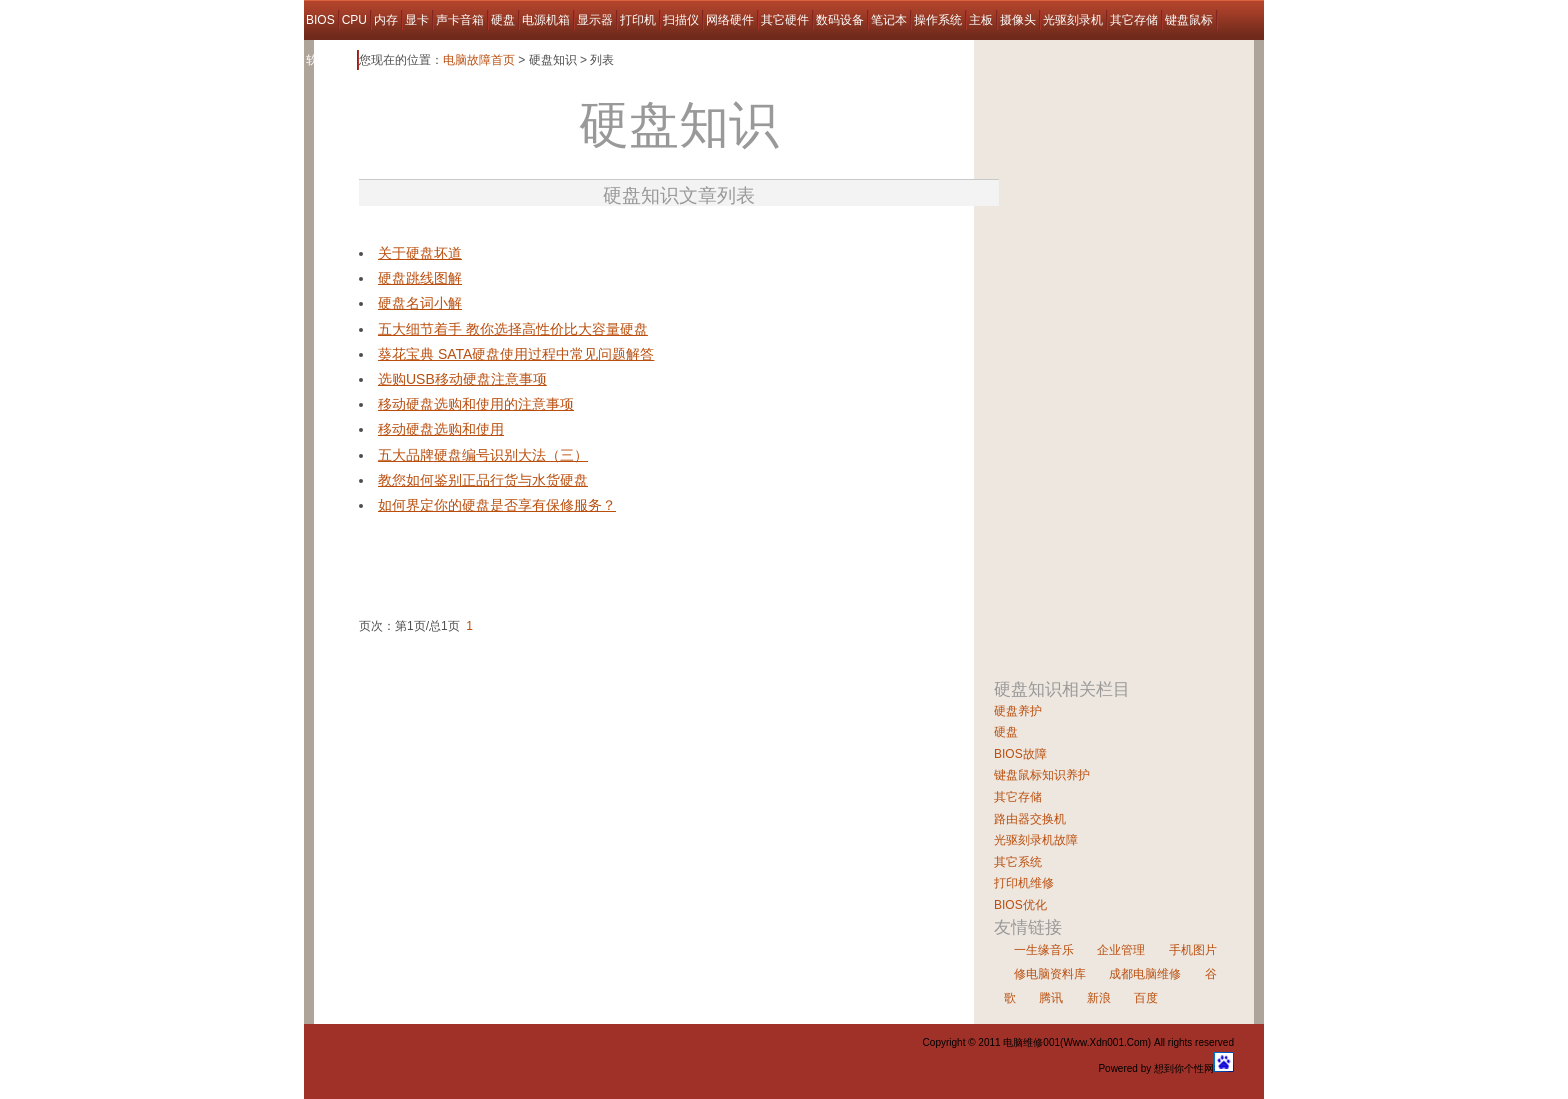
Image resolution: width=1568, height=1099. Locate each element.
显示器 (595, 20)
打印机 (638, 20)
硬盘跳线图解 (420, 278)
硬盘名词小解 (420, 303)
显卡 (417, 20)
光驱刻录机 (1073, 20)
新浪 (1099, 998)
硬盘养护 (1018, 711)
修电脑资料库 (1050, 974)
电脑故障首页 (479, 60)
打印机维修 (1024, 883)
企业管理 (1121, 950)
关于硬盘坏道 (420, 253)
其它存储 (1134, 20)
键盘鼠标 (1189, 20)
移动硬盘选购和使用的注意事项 (476, 404)
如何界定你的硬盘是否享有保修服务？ (497, 505)
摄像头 (1018, 20)
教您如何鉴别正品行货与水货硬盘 (483, 480)
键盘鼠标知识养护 (1042, 775)
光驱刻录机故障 (1036, 840)
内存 (386, 20)
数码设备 (840, 20)
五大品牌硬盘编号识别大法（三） (483, 455)
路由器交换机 (1030, 819)
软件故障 (330, 60)
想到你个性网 (1184, 1068)
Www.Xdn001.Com (1105, 1042)
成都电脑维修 (1145, 974)
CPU (354, 20)
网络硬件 (730, 20)
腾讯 (1051, 998)
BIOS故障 (1020, 754)
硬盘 (503, 20)
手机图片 (1193, 950)
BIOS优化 (1020, 905)
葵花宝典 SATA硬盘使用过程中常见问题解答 (516, 354)
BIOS (320, 20)
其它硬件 (785, 20)
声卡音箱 (460, 20)
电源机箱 (546, 20)
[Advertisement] (593, 233)
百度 (1146, 998)
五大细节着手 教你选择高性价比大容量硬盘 (513, 329)
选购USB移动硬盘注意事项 (462, 379)
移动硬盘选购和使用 (441, 429)
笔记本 (889, 20)
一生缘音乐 (1044, 950)
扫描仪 (681, 20)
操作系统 (938, 20)
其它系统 (1018, 862)
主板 (981, 20)
